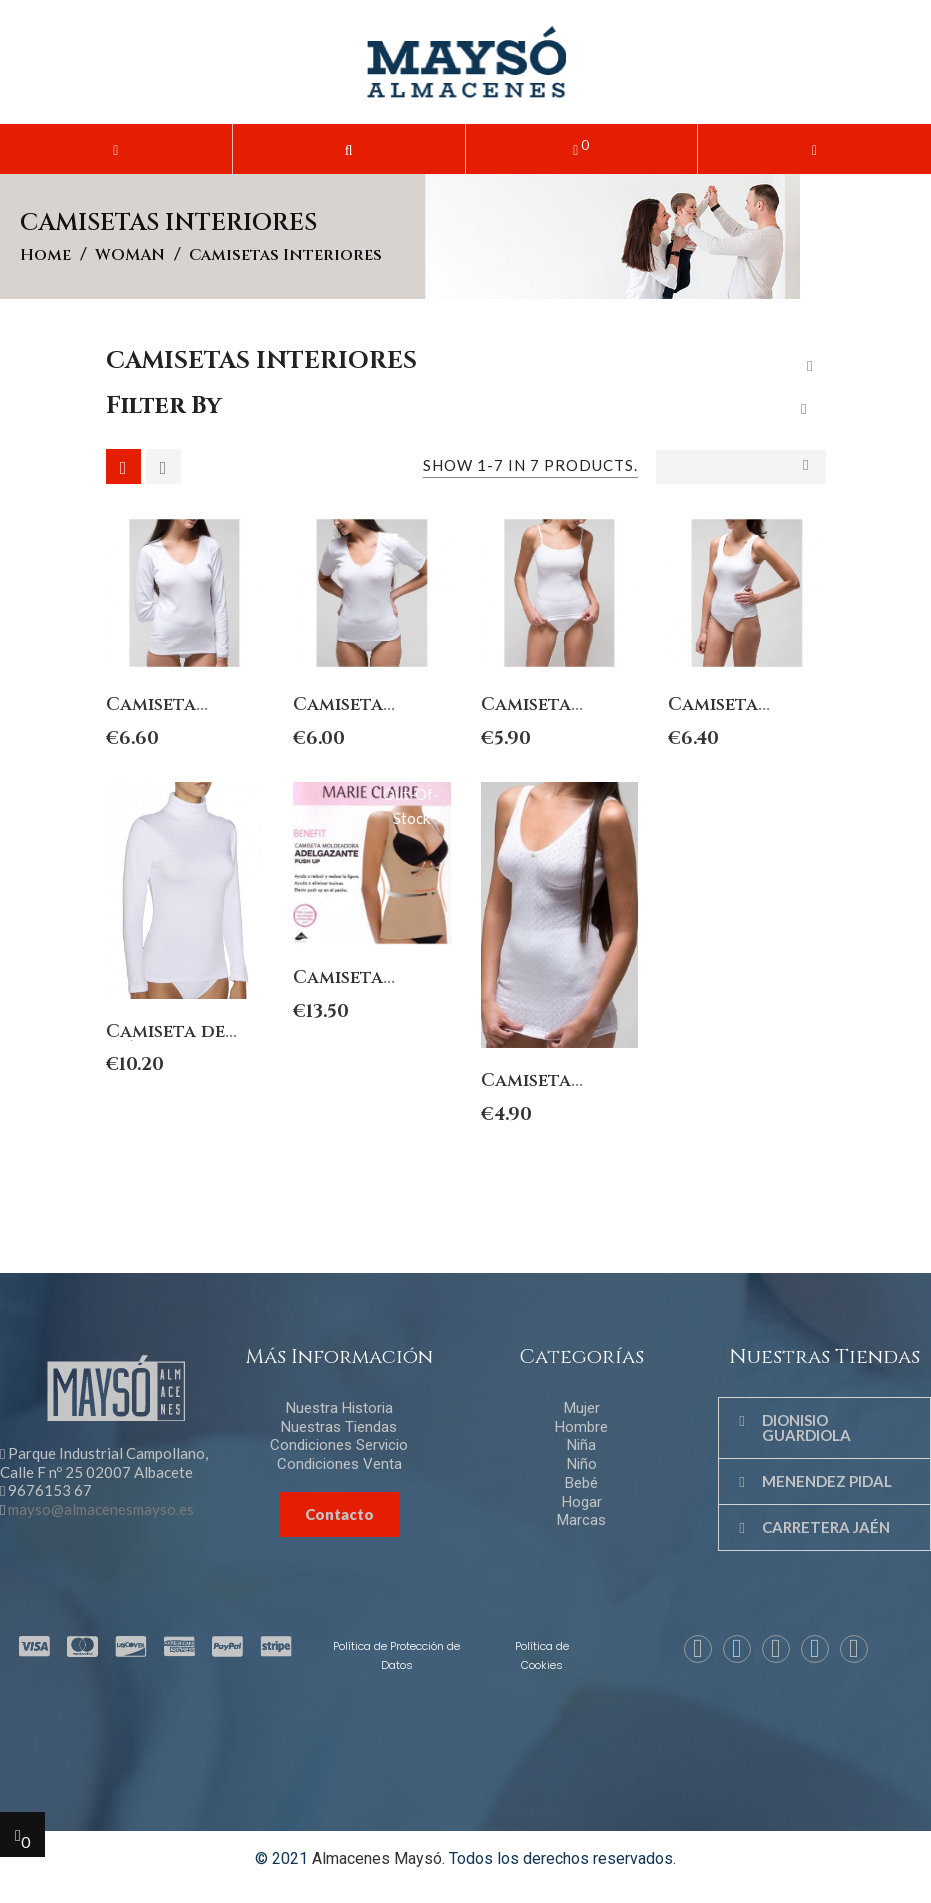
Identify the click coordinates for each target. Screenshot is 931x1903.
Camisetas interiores (261, 361)
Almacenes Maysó (377, 1858)
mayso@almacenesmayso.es (101, 1509)
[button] (349, 149)
